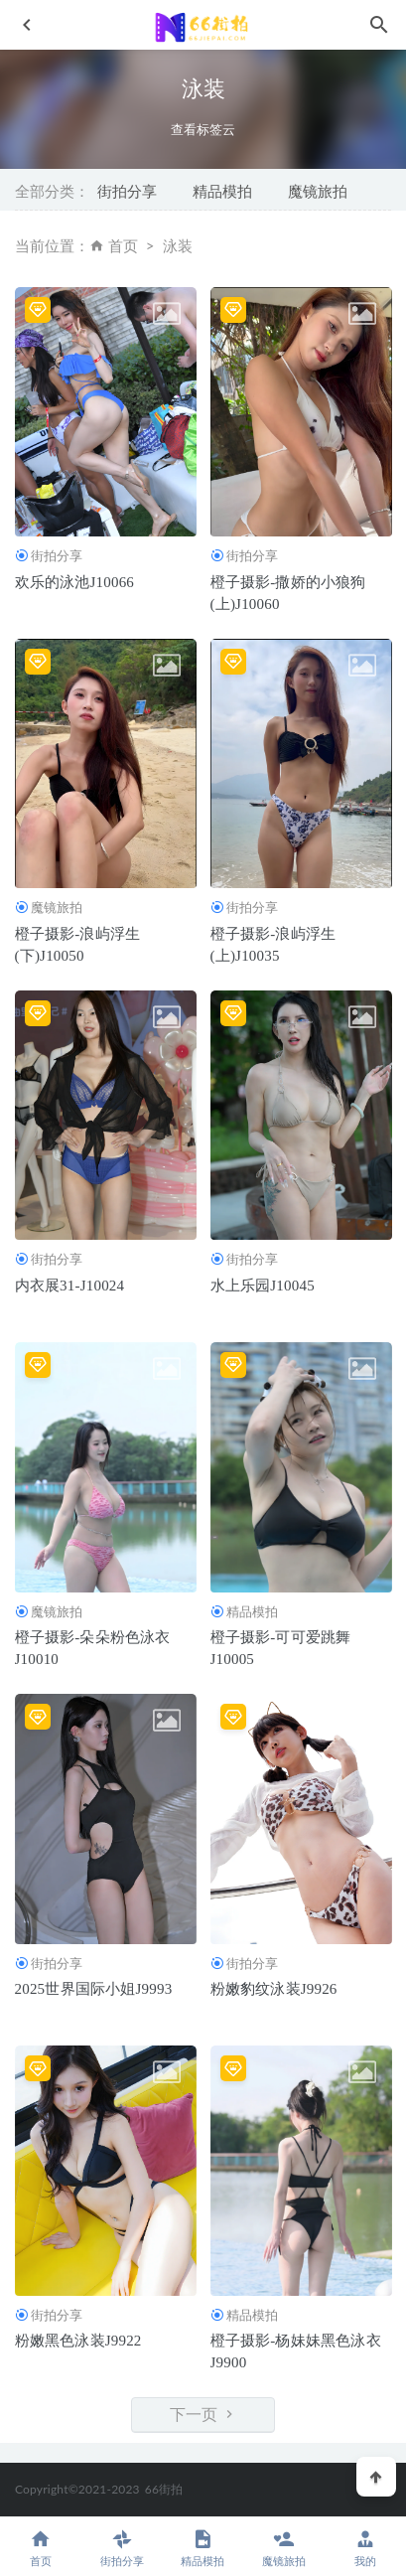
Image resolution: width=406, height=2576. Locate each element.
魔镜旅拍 (317, 192)
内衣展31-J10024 (70, 1285)
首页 (123, 245)
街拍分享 (127, 192)
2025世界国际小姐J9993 (94, 1989)
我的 (365, 2547)
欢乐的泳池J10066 (75, 582)
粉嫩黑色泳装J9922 (78, 2341)
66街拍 (164, 2489)
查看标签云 (203, 129)
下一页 (203, 2414)
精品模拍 (222, 192)
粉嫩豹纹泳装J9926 (274, 1989)
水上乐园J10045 (262, 1285)
